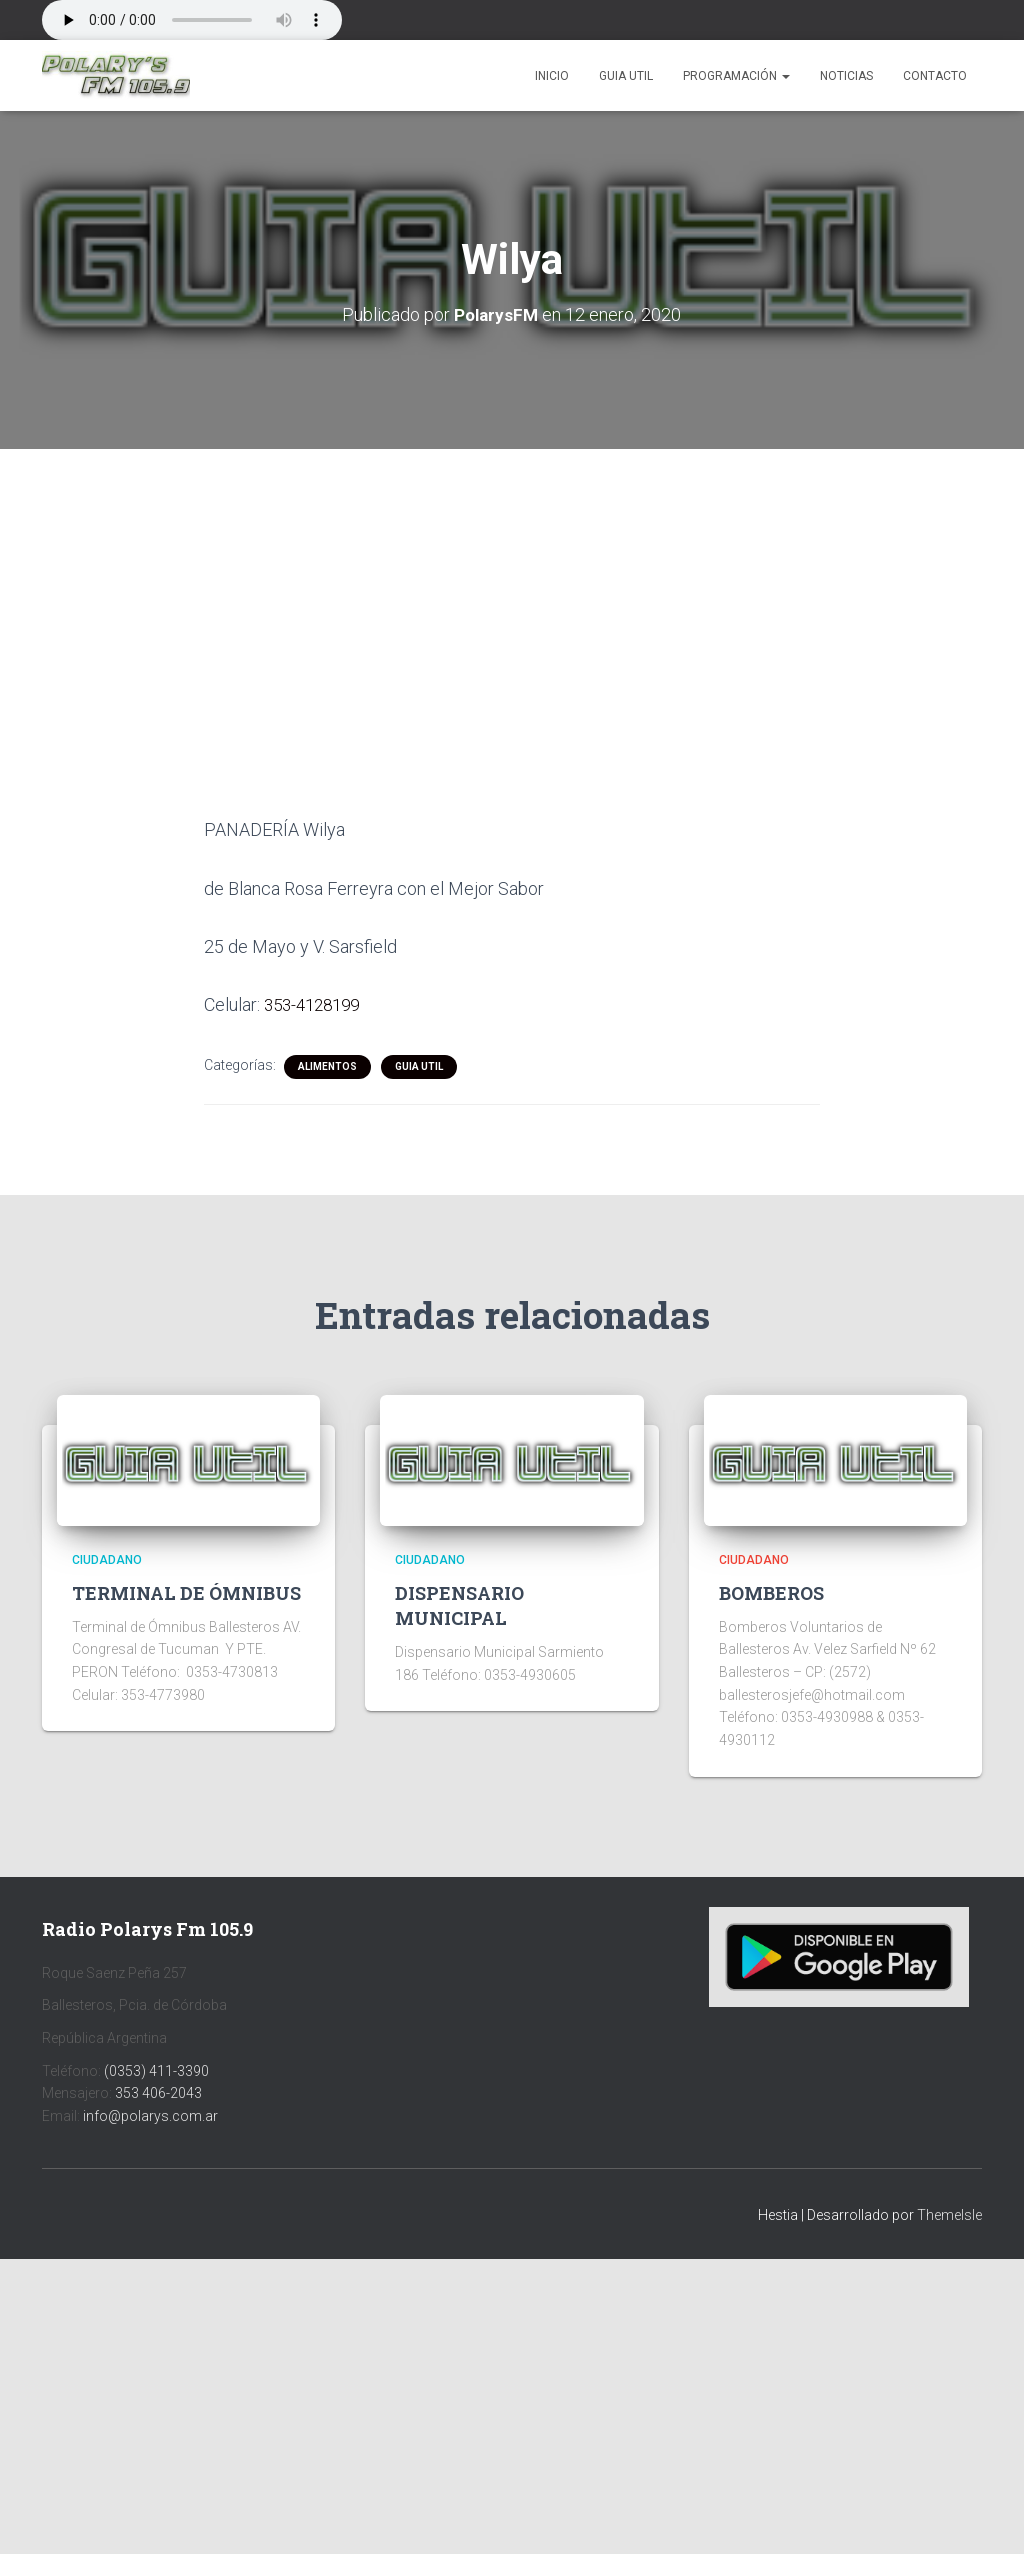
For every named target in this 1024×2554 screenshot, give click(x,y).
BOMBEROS (771, 1592)
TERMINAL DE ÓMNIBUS (186, 1592)
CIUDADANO (107, 1559)
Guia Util (626, 76)
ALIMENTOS (327, 1065)
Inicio (552, 76)
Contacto (935, 76)
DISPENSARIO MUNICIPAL (459, 1604)
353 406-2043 (158, 2092)
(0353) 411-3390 (156, 2070)
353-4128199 (316, 1004)
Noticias (846, 76)
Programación (736, 76)
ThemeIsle (949, 2214)
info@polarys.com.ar (150, 2115)
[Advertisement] (512, 597)
